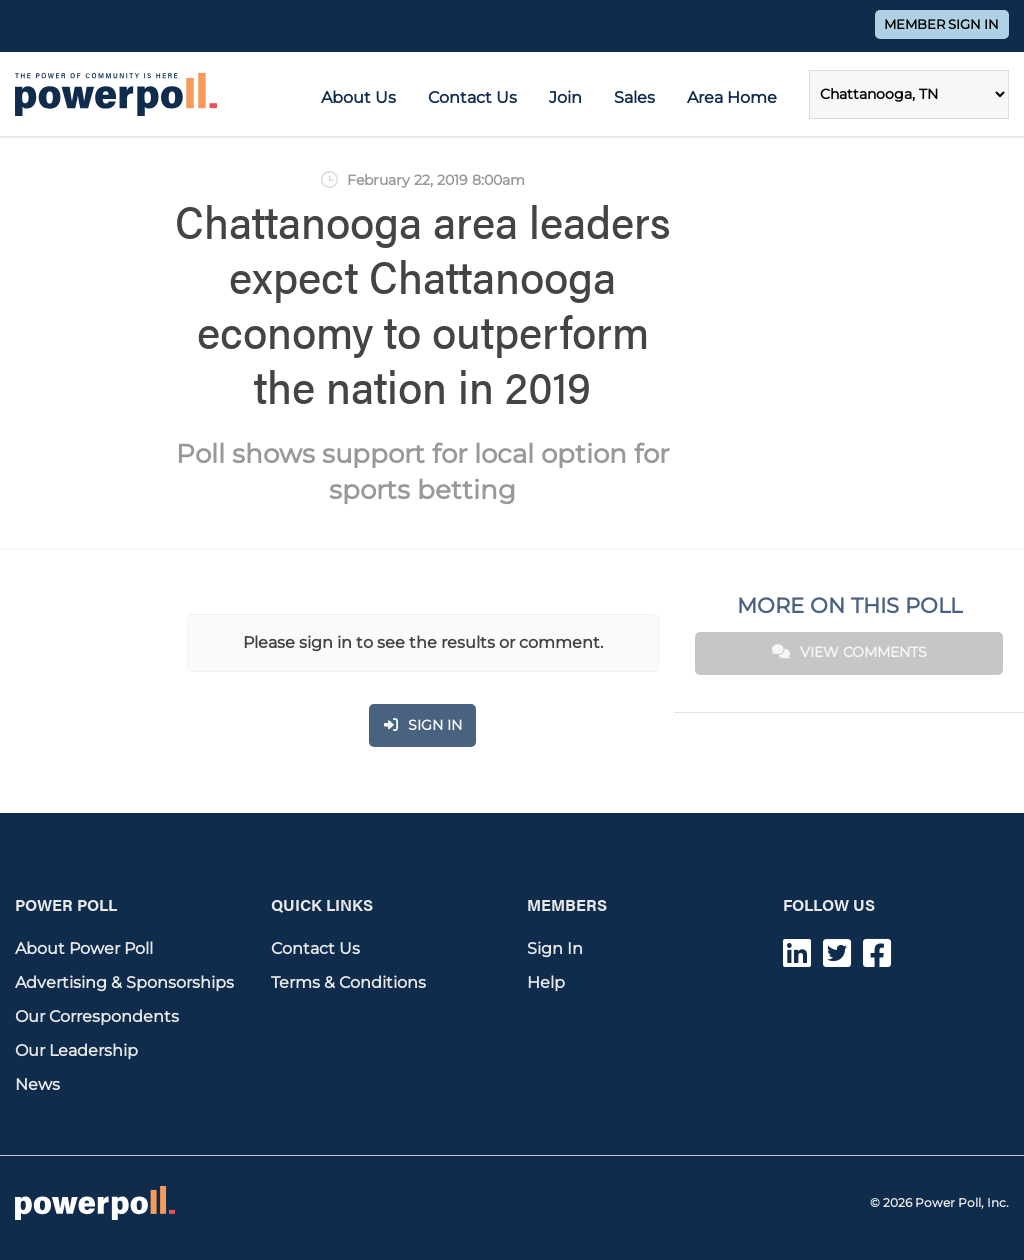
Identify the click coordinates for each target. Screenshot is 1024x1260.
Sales (634, 97)
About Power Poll (84, 948)
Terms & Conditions (348, 982)
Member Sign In (941, 24)
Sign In (555, 948)
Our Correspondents (97, 1016)
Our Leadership (76, 1050)
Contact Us (472, 97)
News (37, 1084)
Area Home (732, 97)
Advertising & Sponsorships (124, 982)
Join (565, 97)
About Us (358, 97)
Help (546, 982)
